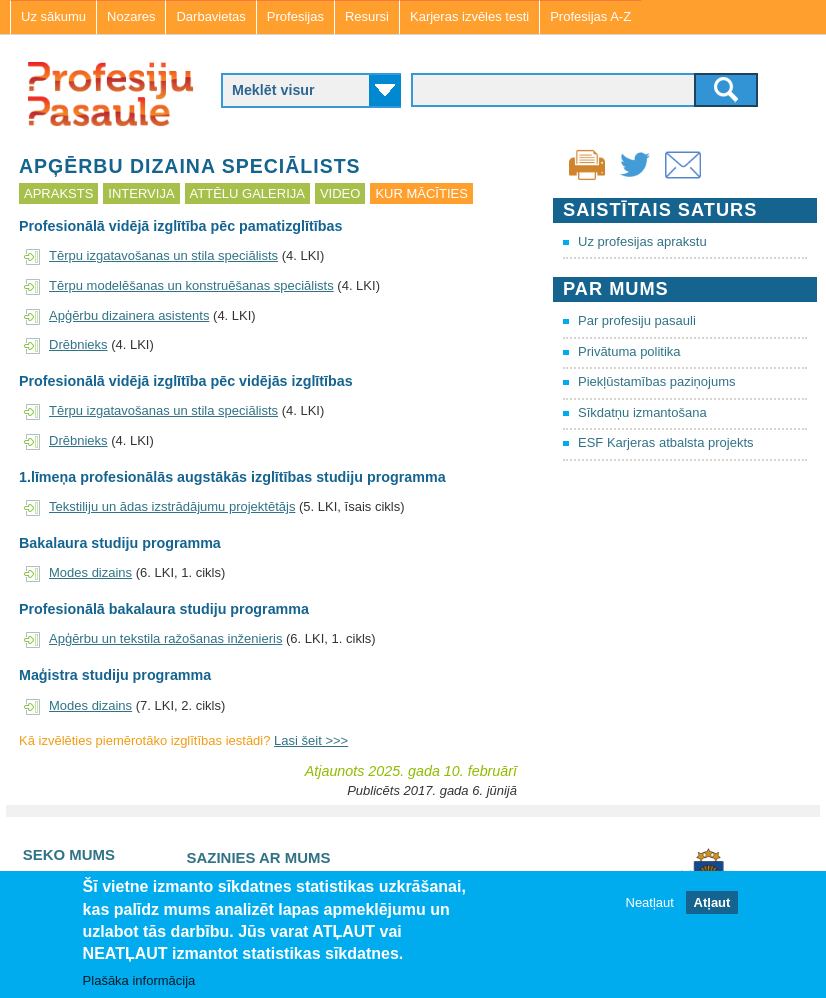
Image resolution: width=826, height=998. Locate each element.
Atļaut (712, 903)
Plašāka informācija (139, 981)
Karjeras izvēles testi (469, 16)
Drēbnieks (78, 344)
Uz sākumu (53, 16)
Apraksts (58, 193)
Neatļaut (650, 903)
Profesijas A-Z (590, 16)
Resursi (367, 16)
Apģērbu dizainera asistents (129, 315)
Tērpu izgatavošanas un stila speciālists (163, 255)
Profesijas (295, 16)
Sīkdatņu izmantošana (642, 412)
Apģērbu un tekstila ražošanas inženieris (165, 638)
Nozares (131, 16)
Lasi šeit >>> (311, 740)
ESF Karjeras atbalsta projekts (666, 442)
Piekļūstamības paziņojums (657, 381)
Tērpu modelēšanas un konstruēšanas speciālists (191, 285)
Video (340, 193)
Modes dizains (90, 572)
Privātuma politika (629, 351)
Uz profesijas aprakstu (642, 241)
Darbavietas (210, 16)
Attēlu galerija (247, 193)
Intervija (141, 193)
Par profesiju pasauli (637, 320)
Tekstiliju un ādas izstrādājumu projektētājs (172, 506)
